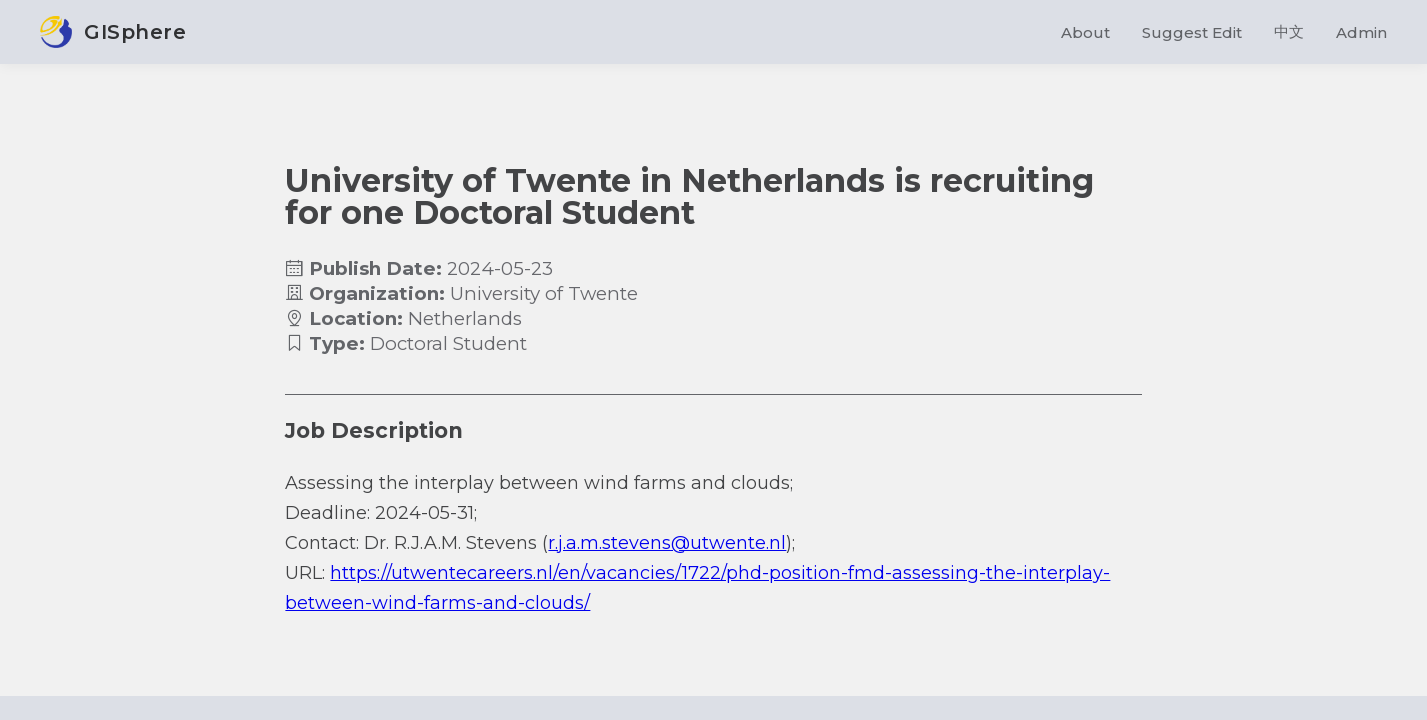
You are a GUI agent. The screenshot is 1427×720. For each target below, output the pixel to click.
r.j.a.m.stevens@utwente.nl (667, 543)
